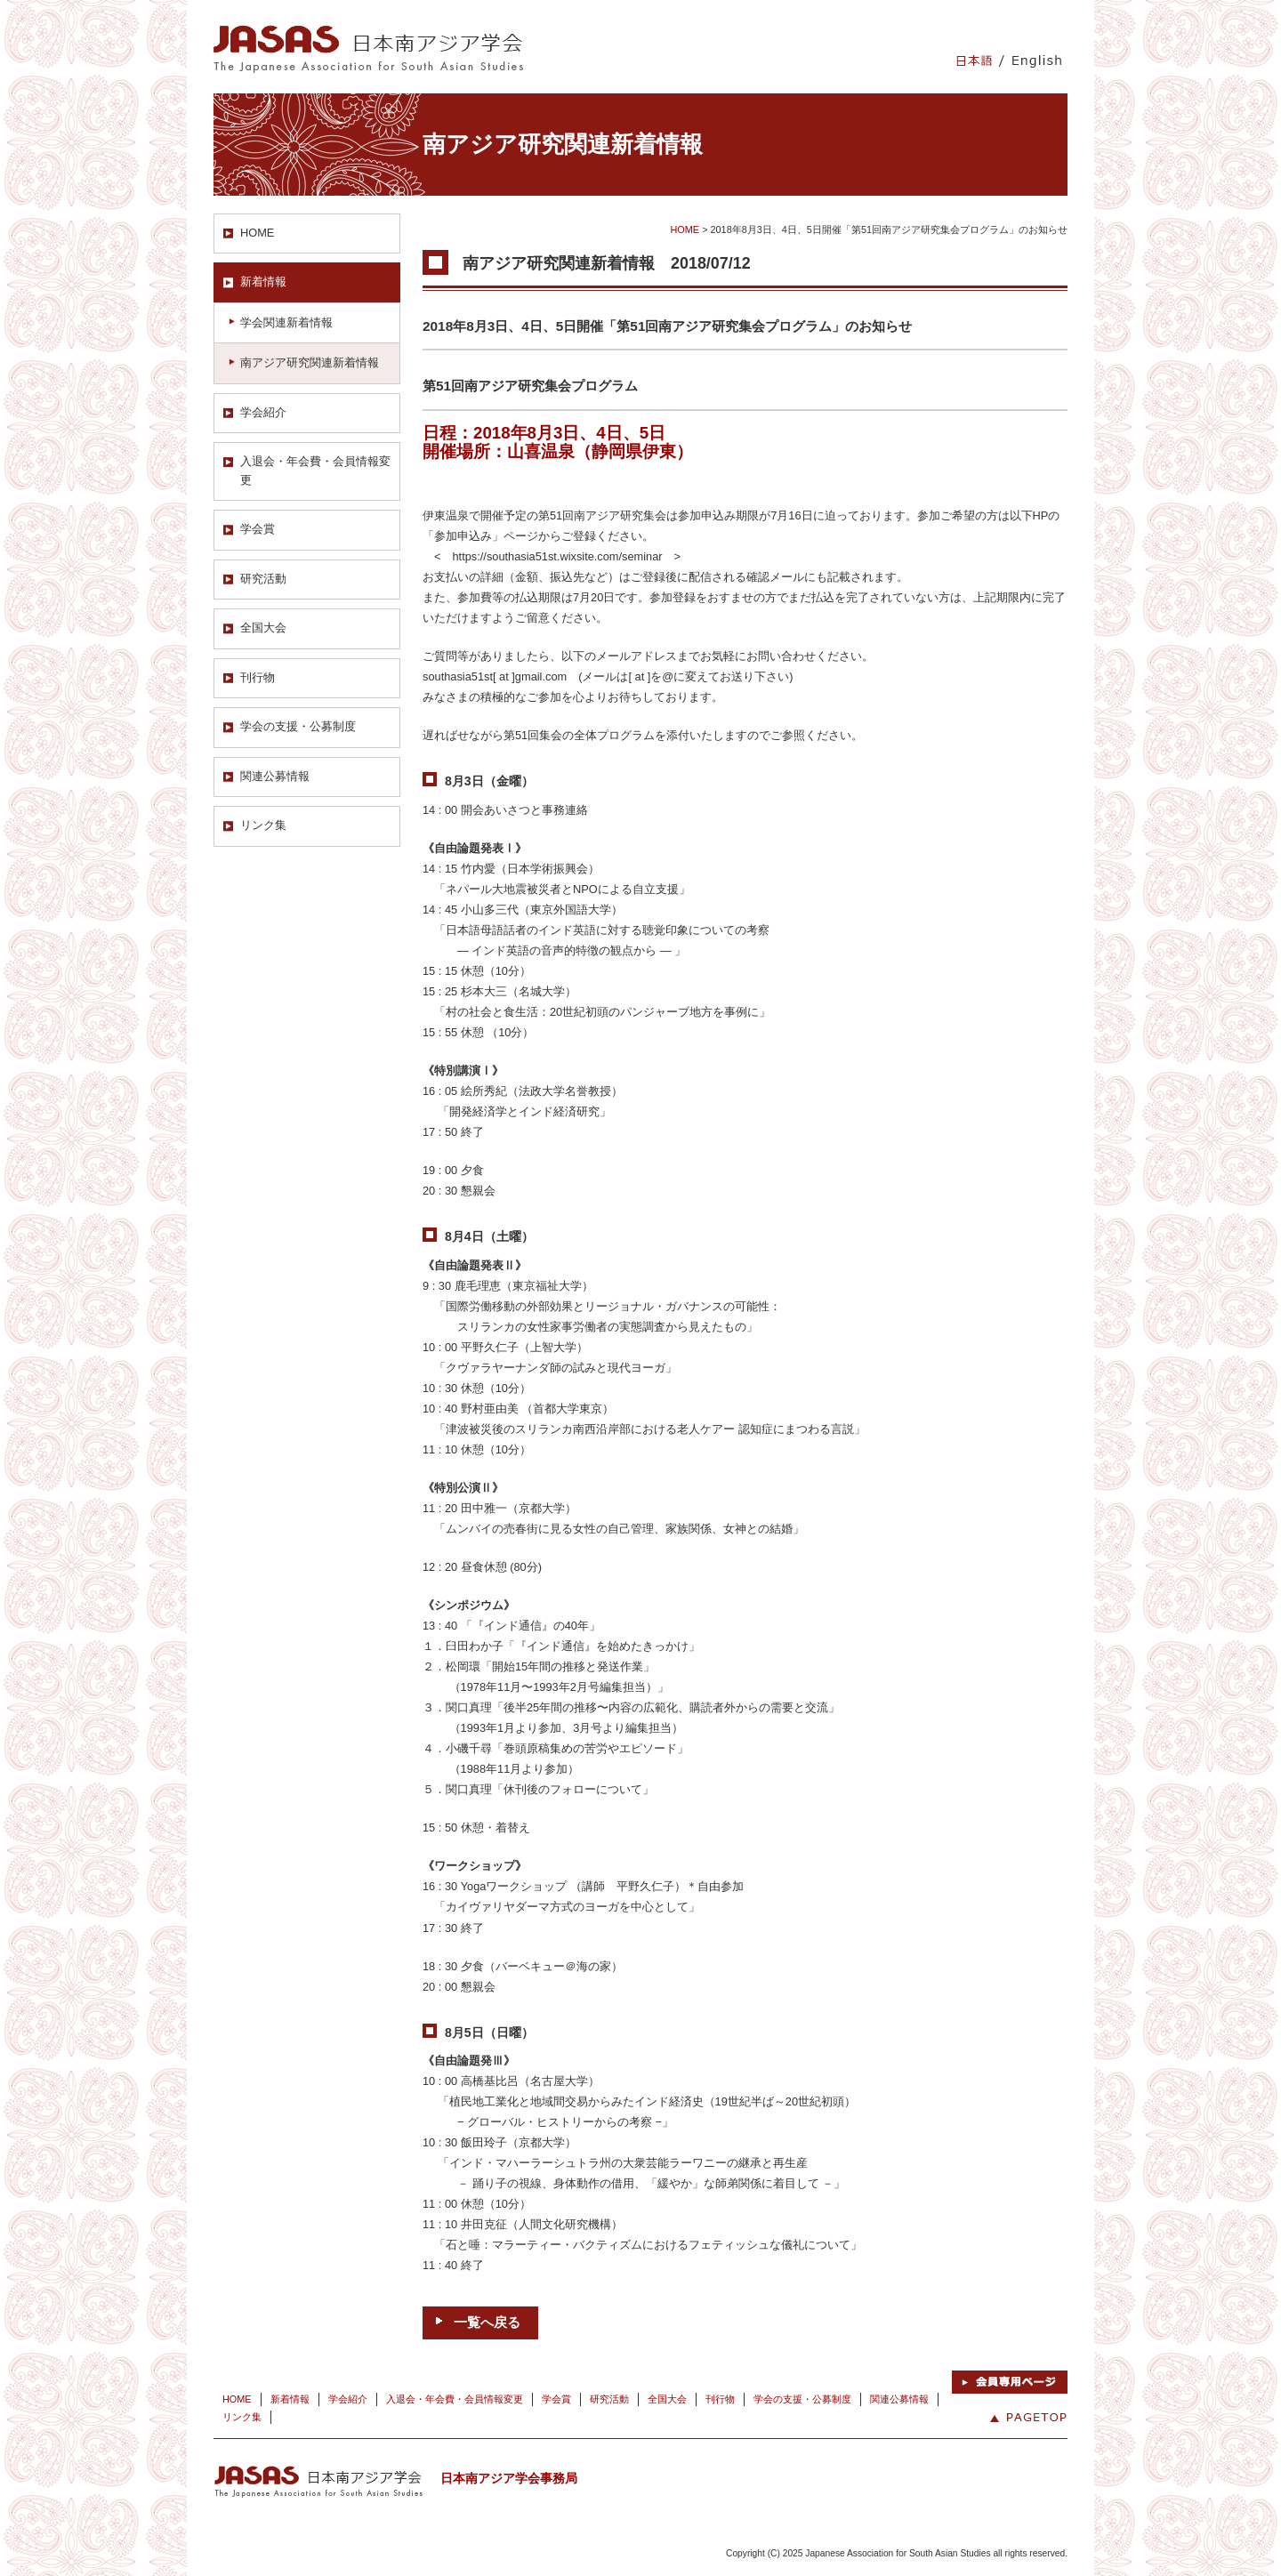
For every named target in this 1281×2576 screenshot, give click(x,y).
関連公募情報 (275, 776)
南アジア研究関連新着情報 (309, 362)
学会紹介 (263, 412)
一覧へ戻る (487, 2322)
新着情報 (263, 281)
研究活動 (263, 578)
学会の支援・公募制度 (298, 726)
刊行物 (257, 677)
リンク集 (263, 825)
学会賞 (257, 528)
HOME (257, 232)
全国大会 (263, 627)
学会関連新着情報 (286, 322)
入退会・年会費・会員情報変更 (315, 470)
